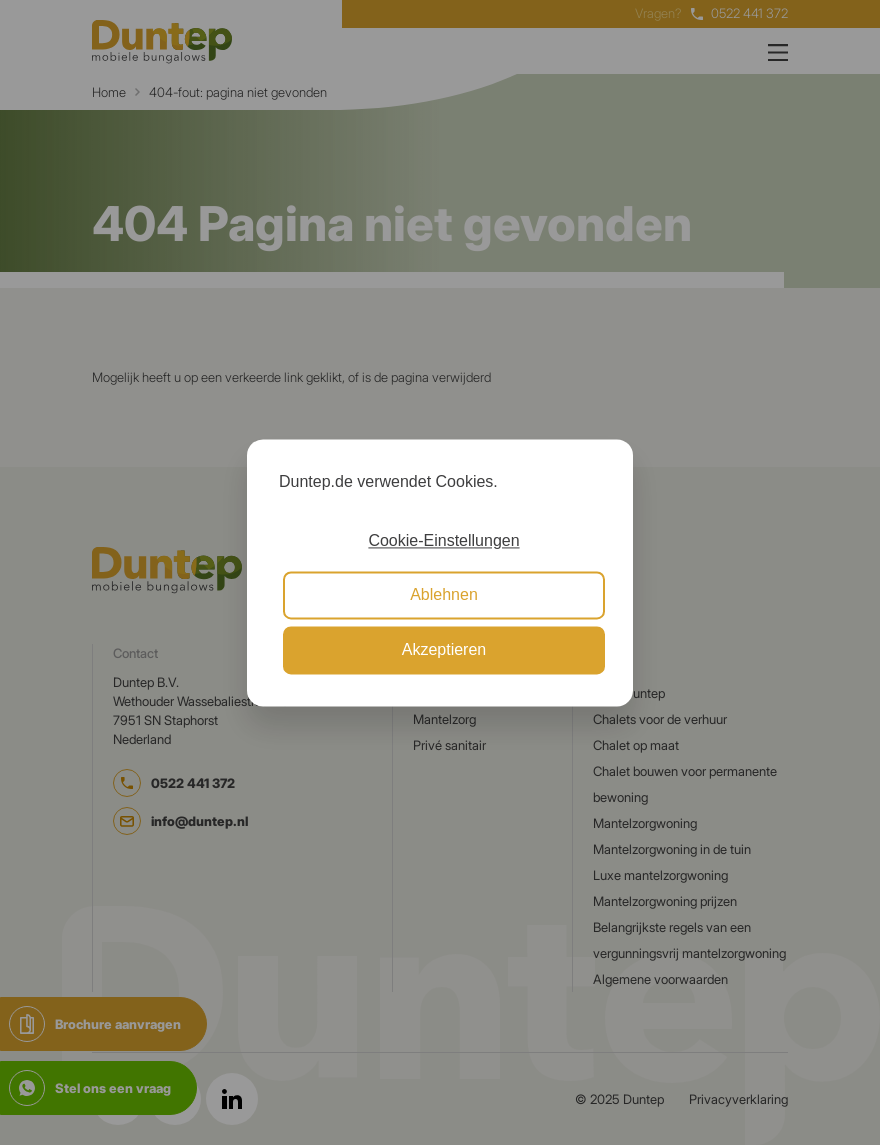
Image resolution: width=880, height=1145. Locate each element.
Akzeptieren (444, 649)
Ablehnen (444, 595)
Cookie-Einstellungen (443, 540)
